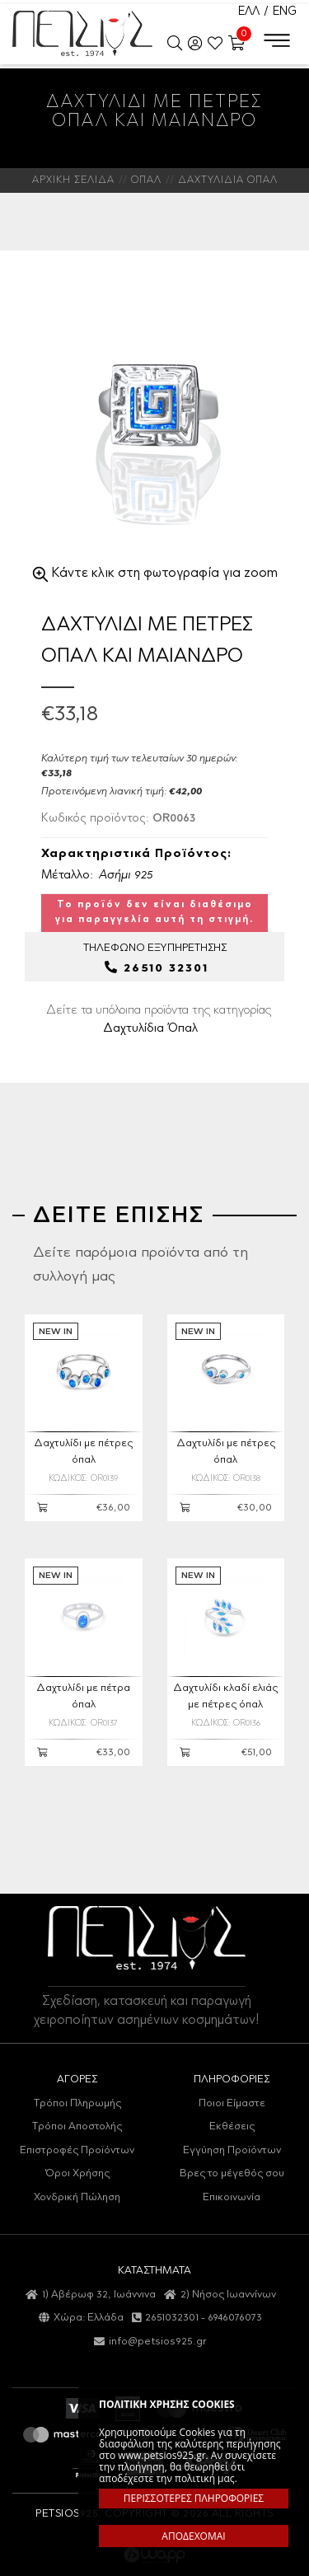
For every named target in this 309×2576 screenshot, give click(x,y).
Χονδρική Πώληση (77, 2197)
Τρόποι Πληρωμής (77, 2103)
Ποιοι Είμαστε (232, 2103)
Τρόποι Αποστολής (77, 2126)
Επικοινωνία (231, 2197)
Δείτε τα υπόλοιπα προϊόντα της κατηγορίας (158, 1019)
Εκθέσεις (232, 2126)
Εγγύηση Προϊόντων (232, 2150)
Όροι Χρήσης (77, 2173)
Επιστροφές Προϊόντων (77, 2150)
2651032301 (172, 2317)
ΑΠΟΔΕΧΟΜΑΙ (193, 2536)
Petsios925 (82, 33)
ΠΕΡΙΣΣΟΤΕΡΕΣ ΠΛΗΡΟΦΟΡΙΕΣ (194, 2498)
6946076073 (235, 2317)
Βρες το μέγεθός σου (232, 2173)
